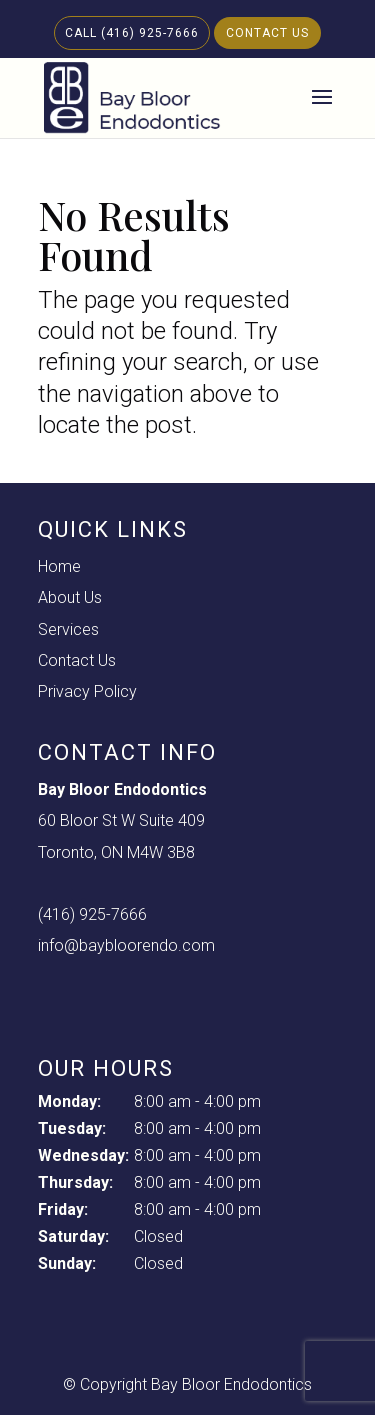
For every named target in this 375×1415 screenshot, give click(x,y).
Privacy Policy (87, 691)
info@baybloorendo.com (126, 945)
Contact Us (267, 33)
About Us (70, 597)
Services (68, 629)
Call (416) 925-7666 (132, 33)
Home (59, 566)
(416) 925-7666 (92, 914)
